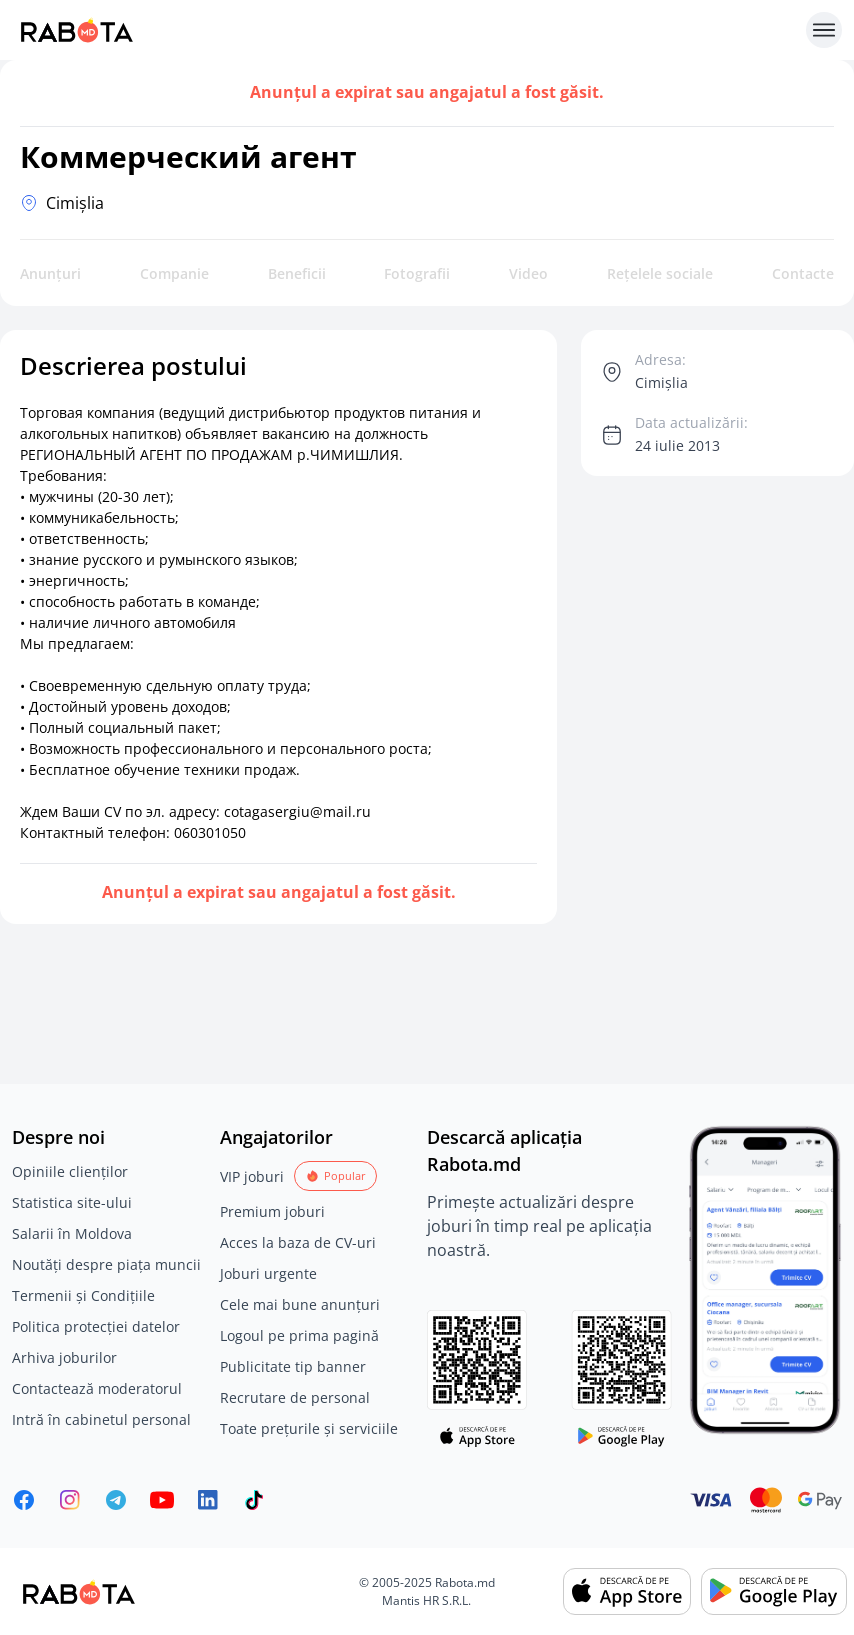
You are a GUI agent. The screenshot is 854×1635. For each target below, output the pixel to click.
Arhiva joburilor (64, 1357)
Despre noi (58, 1137)
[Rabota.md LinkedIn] (208, 1500)
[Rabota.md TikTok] (254, 1500)
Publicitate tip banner (293, 1366)
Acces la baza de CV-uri (298, 1242)
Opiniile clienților (70, 1171)
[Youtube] (162, 1500)
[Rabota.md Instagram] (70, 1500)
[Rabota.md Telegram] (116, 1500)
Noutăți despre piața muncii (106, 1264)
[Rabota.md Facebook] (24, 1500)
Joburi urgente (268, 1273)
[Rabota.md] (405, 30)
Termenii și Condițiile (83, 1295)
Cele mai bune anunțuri (300, 1304)
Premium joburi (272, 1211)
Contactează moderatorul (97, 1388)
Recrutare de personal (295, 1397)
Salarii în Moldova (72, 1233)
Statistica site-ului (72, 1202)
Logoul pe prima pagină (299, 1335)
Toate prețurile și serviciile (309, 1428)
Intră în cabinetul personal (101, 1419)
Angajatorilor (276, 1137)
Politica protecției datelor (96, 1326)
